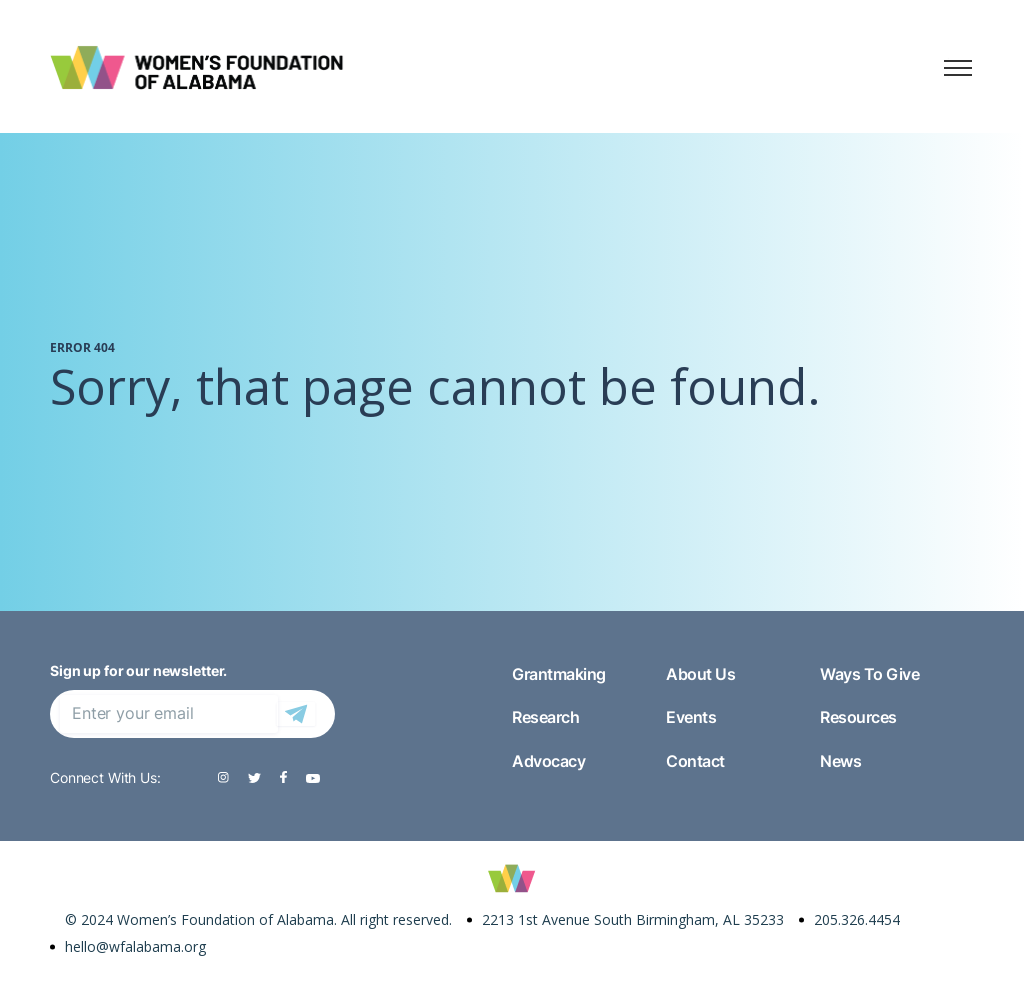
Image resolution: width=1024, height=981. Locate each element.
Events (691, 717)
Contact (695, 761)
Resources (858, 717)
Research (545, 717)
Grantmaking (559, 674)
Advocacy (548, 761)
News (840, 761)
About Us (700, 674)
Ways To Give (869, 674)
